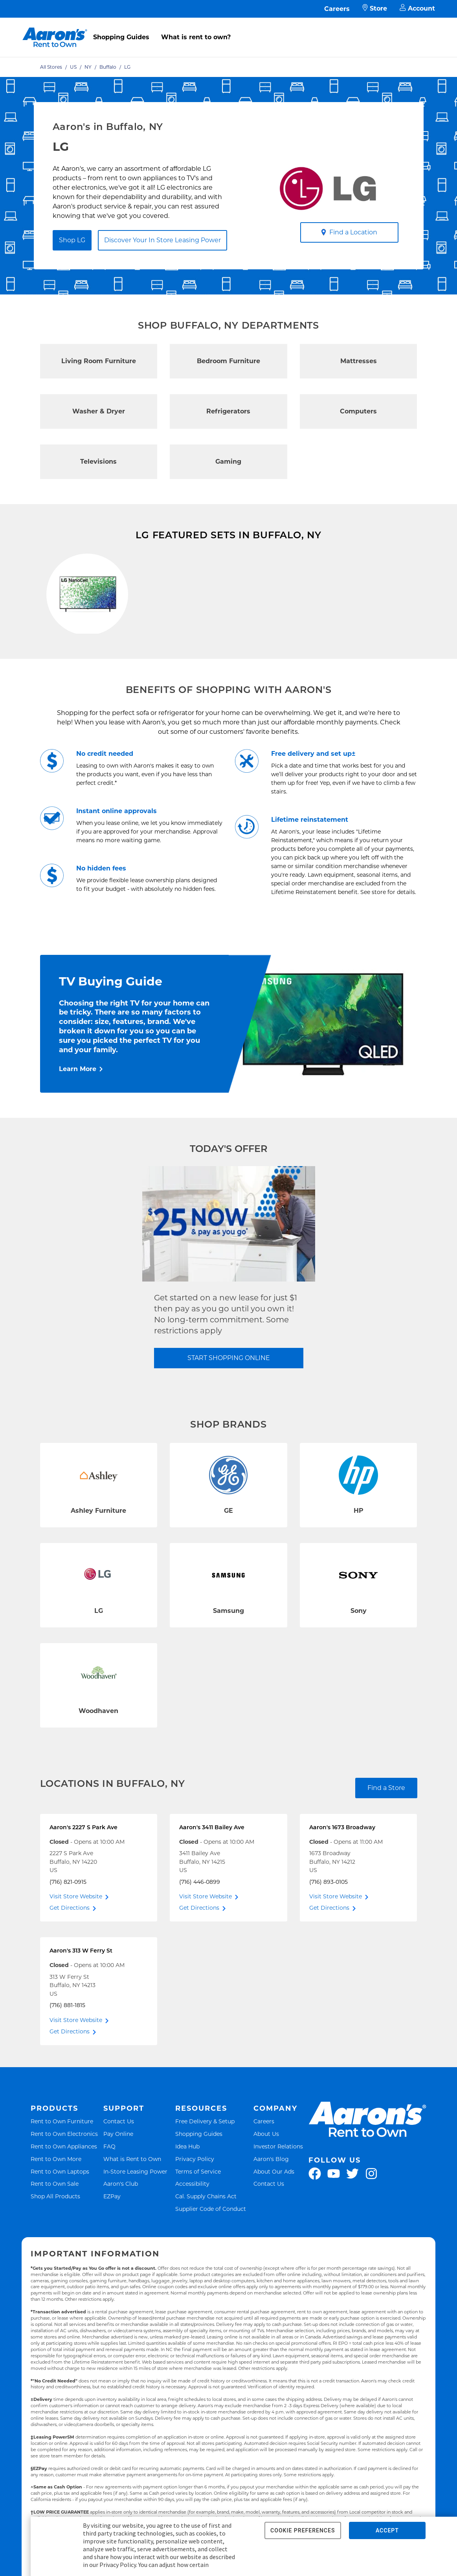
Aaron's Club (120, 2228)
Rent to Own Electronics (64, 2178)
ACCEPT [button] (387, 2530)
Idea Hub (187, 2191)
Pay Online (118, 2178)
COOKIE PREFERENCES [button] (302, 2530)
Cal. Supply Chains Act (206, 2241)
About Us (266, 2178)
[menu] (228, 28)
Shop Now (62, 673)
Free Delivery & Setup (205, 2166)
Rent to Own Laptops (60, 2215)
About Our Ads (273, 2215)
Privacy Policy (194, 2203)
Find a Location (349, 232)
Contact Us (118, 2166)
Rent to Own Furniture (62, 2166)
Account (417, 9)
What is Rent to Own (132, 2203)
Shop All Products (55, 2241)
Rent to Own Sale (55, 2228)
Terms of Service (198, 2215)
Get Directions (70, 1952)
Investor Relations (278, 2191)
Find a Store (386, 1832)
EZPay (112, 2241)
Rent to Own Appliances (64, 2191)
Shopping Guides (121, 37)
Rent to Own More (56, 2203)
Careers (337, 9)
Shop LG (72, 240)
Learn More (77, 1113)
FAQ (109, 2191)
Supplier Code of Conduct (210, 2253)
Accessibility (192, 2228)
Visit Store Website (76, 1941)
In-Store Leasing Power (135, 2215)
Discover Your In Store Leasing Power (162, 240)
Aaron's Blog (271, 2203)
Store (374, 9)
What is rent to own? (196, 37)
